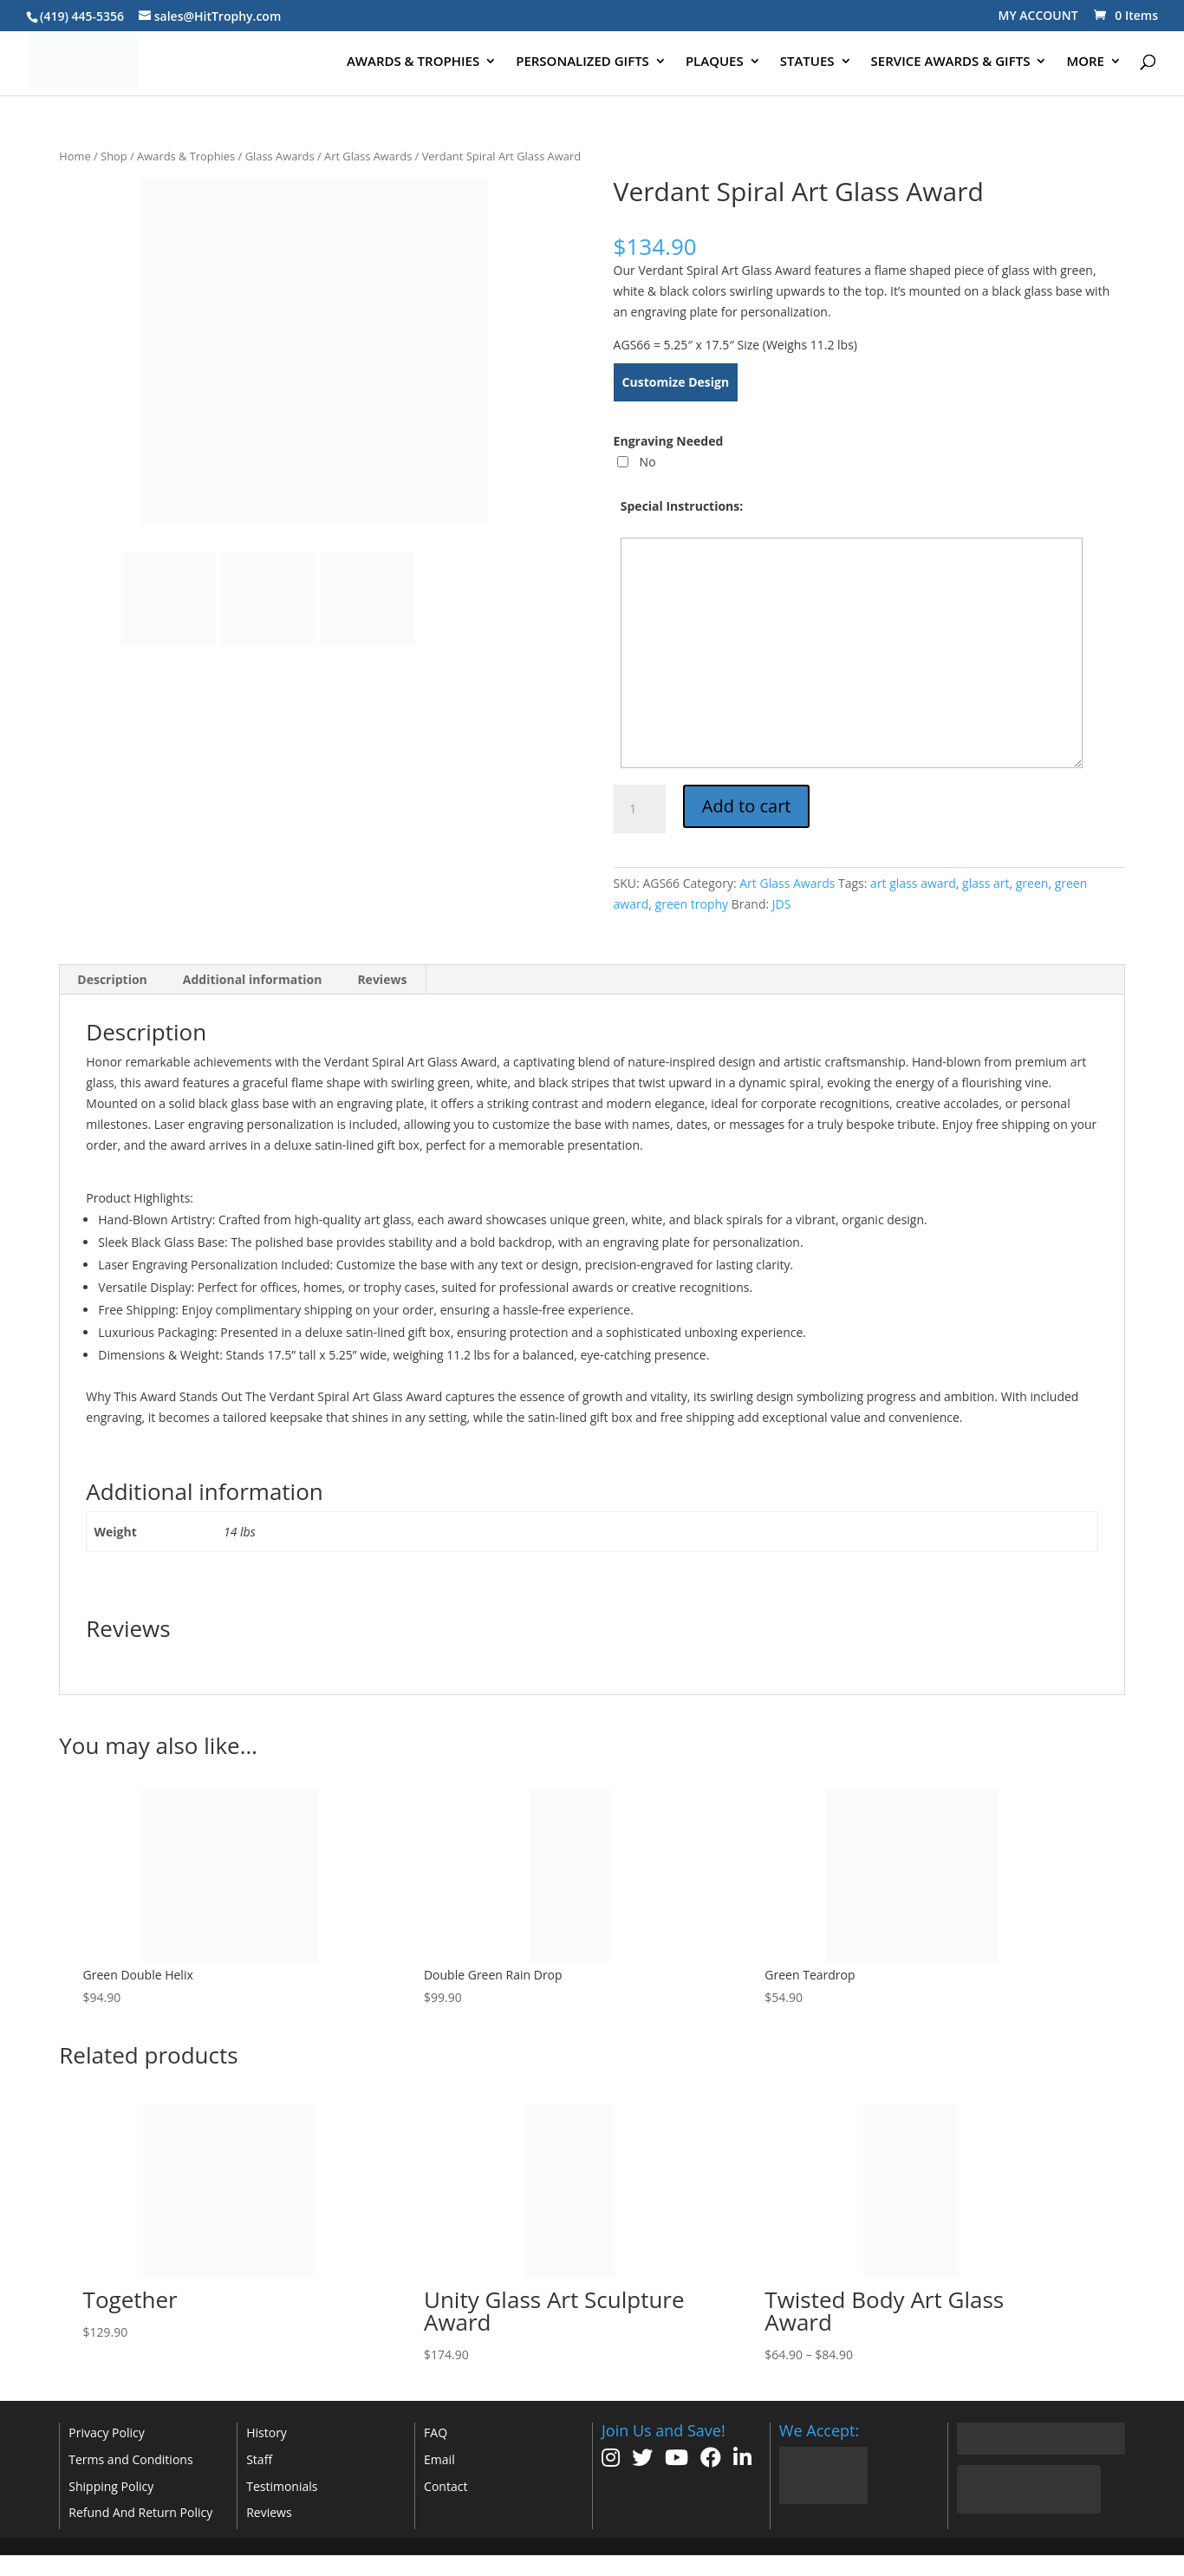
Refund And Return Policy (140, 2512)
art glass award (913, 883)
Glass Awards (280, 156)
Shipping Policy (110, 2486)
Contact (445, 2486)
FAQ (435, 2432)
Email (439, 2459)
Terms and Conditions (130, 2459)
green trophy (692, 904)
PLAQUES (715, 62)
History (266, 2432)
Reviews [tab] (382, 979)
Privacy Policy (106, 2432)
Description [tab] (112, 979)
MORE (1085, 62)
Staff (259, 2459)
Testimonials (281, 2486)
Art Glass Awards (368, 156)
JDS (781, 904)
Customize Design (676, 382)
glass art (985, 883)
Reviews (268, 2512)
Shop (114, 156)
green (1032, 883)
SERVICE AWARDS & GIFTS (951, 62)
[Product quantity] (640, 809)
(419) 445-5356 (82, 16)
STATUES (807, 62)
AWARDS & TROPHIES (413, 62)
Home (74, 156)
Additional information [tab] (252, 979)
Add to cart (746, 806)
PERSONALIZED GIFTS (582, 62)
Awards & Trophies (186, 156)
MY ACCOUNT (1038, 15)
